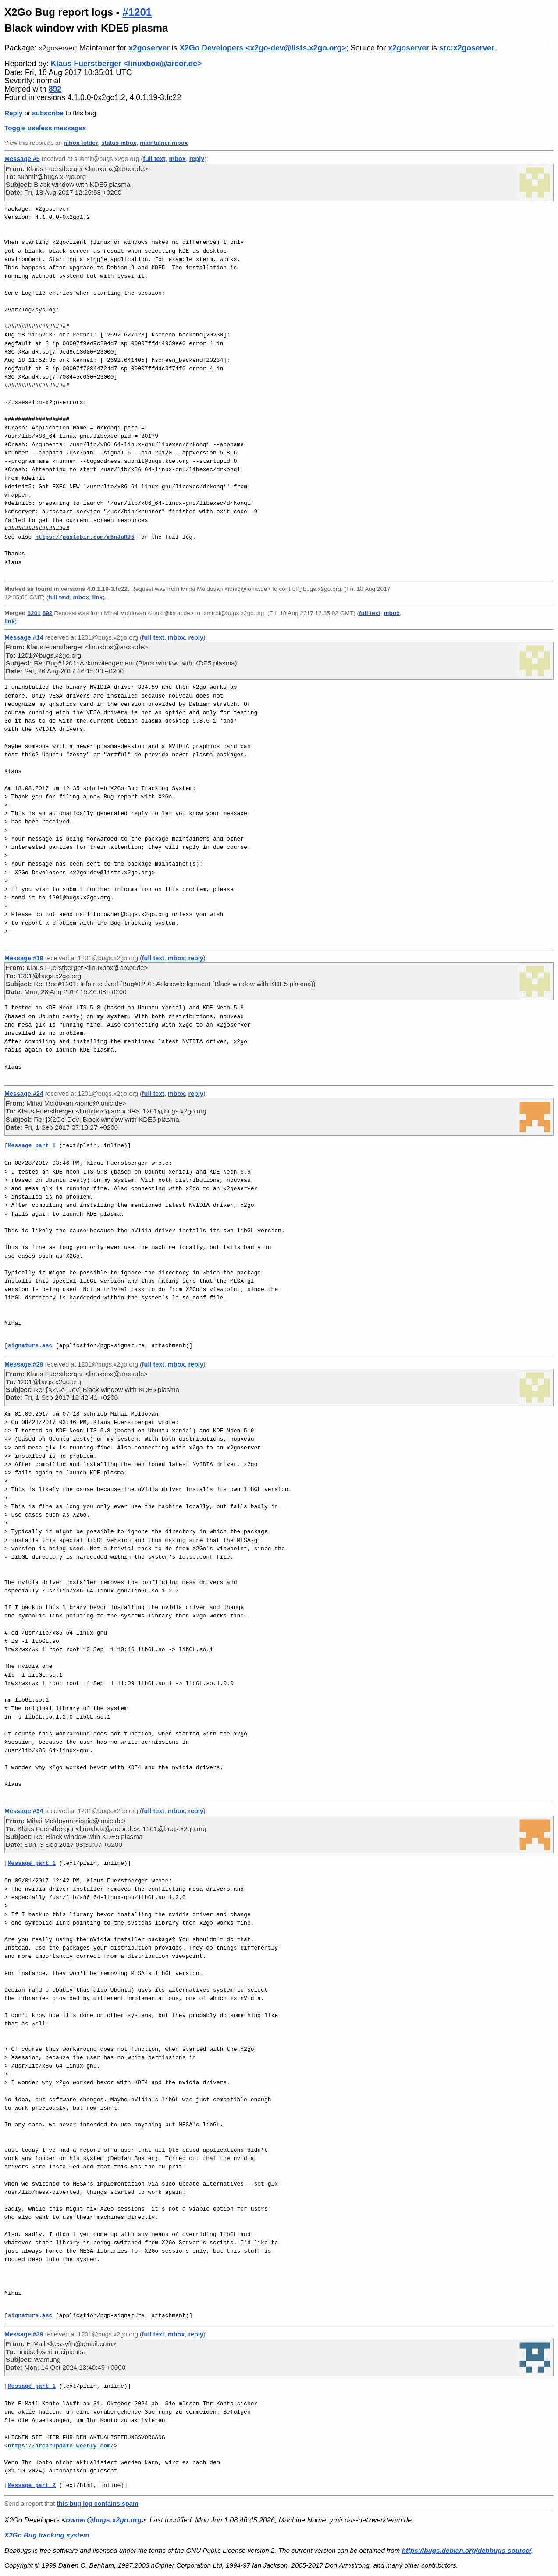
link (97, 597)
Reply (13, 113)
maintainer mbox (164, 143)
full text (154, 158)
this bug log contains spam (97, 2503)
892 (55, 89)
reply (196, 158)
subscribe (48, 113)
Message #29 (23, 1364)
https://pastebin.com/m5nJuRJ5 (84, 537)
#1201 (137, 12)
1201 (33, 613)
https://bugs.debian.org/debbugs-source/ (466, 2550)
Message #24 (23, 1093)
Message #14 (23, 637)
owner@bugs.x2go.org (104, 2520)
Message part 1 (32, 1145)
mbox (177, 158)
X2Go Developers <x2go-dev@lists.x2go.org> (263, 47)
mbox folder (81, 143)
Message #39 (23, 2334)
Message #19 (23, 958)
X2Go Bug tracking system (46, 2535)
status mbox (119, 143)
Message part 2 (32, 2485)
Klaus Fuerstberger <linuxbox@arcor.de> (126, 63)
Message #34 (23, 1810)
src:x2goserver (466, 47)
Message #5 (22, 158)
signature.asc (30, 1345)
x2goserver (57, 48)
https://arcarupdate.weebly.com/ (61, 2446)
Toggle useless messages (45, 128)
